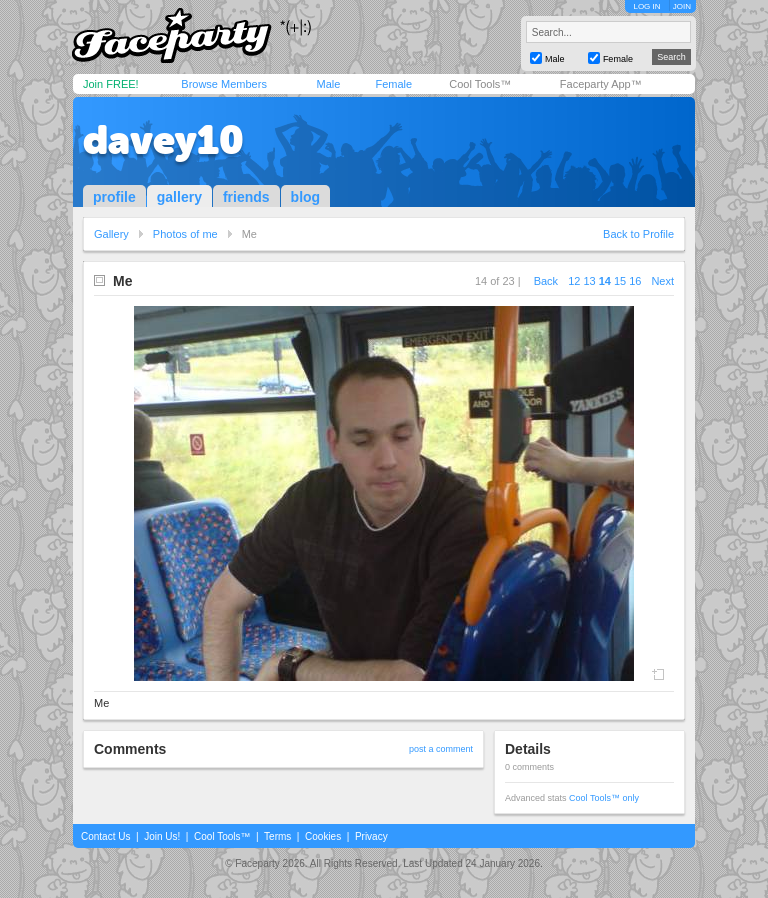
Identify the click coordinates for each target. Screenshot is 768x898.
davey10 (163, 140)
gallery (179, 197)
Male (328, 84)
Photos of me (185, 234)
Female (393, 84)
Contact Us (105, 836)
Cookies (323, 836)
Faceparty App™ (601, 84)
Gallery (111, 234)
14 (605, 281)
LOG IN (646, 6)
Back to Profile (638, 234)
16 (635, 281)
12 (574, 281)
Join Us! (162, 836)
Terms (277, 836)
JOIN (682, 6)
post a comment (441, 749)
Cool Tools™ (480, 84)
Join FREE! (111, 84)
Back (546, 281)
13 (589, 281)
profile (114, 197)
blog (306, 197)
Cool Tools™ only (604, 798)
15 (620, 281)
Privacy (371, 836)
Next (662, 281)
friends (246, 197)
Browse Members (224, 84)
